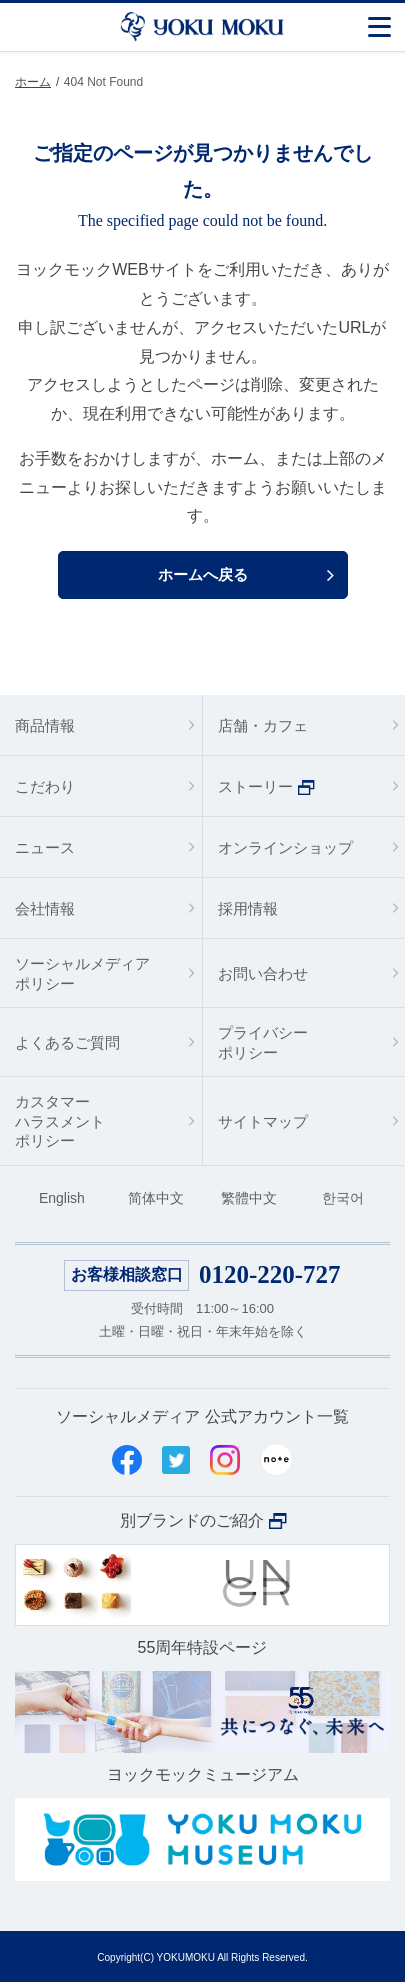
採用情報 (248, 908)
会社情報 (45, 908)
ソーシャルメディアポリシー (82, 973)
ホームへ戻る (203, 574)
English (62, 1198)
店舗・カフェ (263, 725)
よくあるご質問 (67, 1042)
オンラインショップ (285, 847)
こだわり (45, 786)
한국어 (343, 1198)
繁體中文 (249, 1198)
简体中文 (156, 1198)
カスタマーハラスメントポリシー (60, 1121)
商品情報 (45, 725)
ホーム (33, 82)
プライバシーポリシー (263, 1042)
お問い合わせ (263, 973)
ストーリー (255, 786)
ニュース (45, 847)
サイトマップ (263, 1121)
